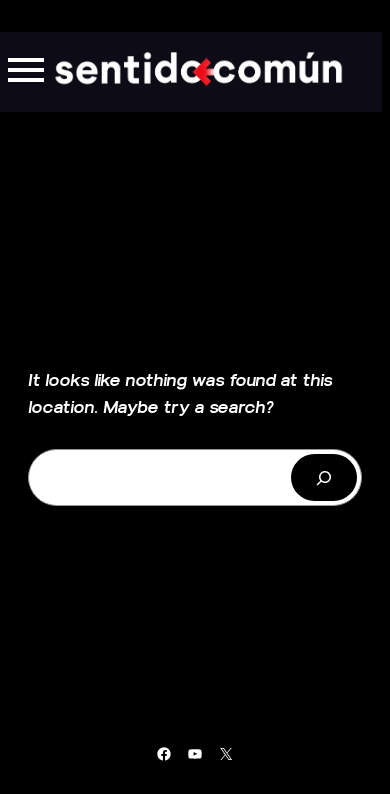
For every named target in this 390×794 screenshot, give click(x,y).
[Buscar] (324, 477)
